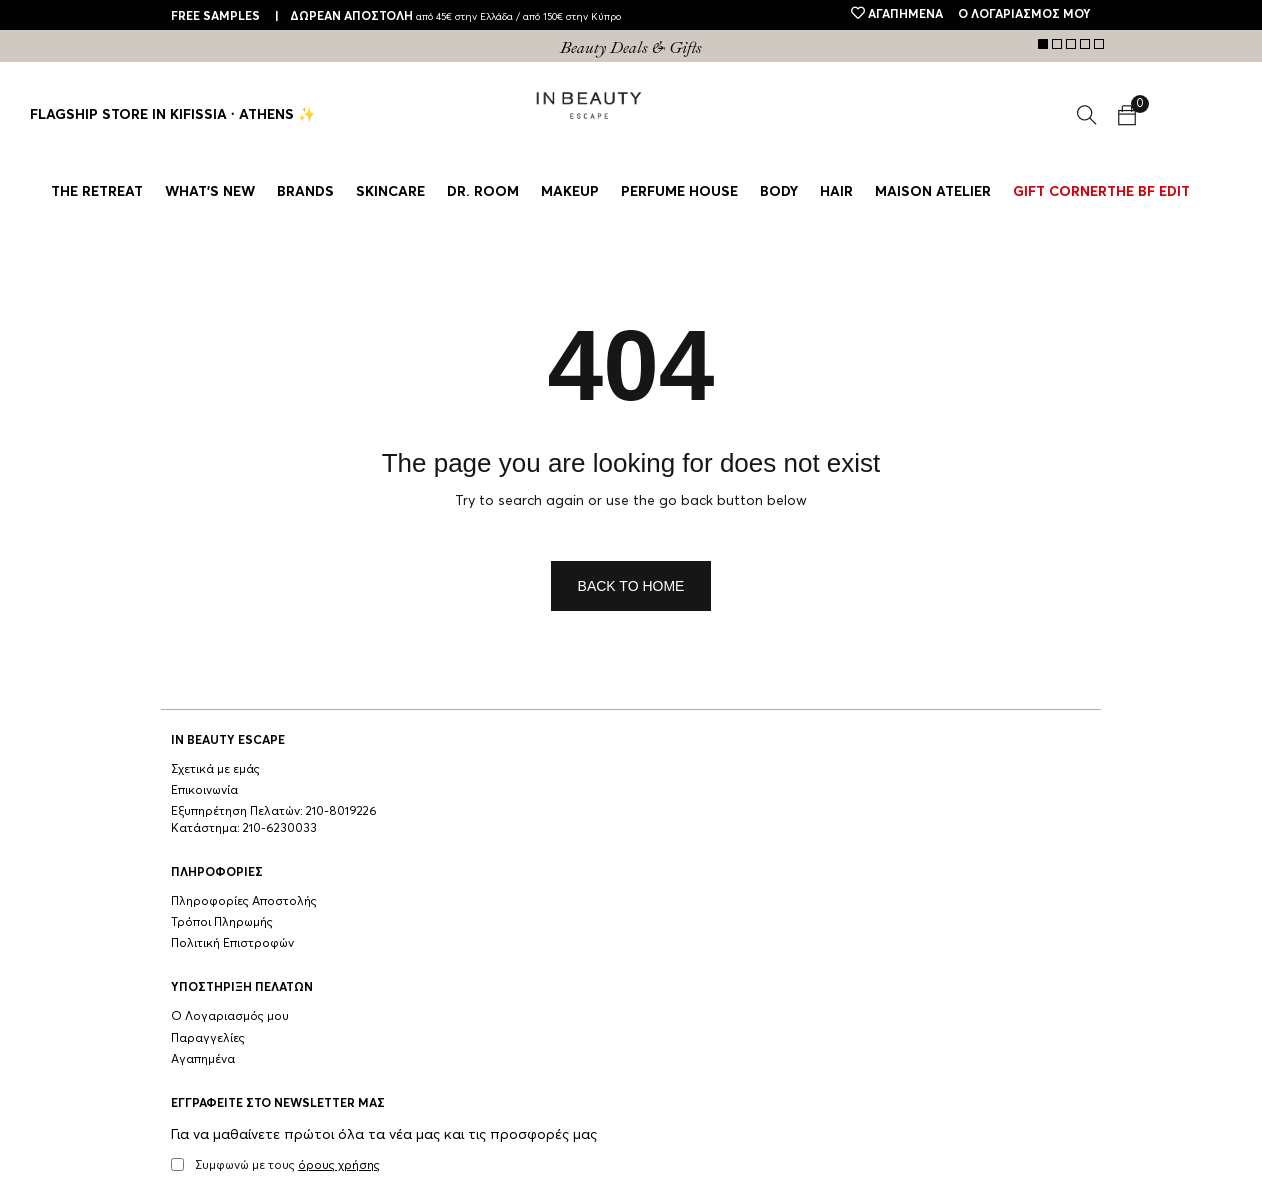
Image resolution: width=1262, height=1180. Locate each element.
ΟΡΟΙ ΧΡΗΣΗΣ (213, 1157)
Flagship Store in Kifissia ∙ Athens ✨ (172, 115)
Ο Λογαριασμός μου (606, 770)
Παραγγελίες (584, 791)
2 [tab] (1057, 44)
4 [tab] (1085, 44)
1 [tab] (1043, 44)
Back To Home (631, 586)
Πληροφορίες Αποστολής (432, 770)
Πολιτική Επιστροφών (420, 812)
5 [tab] (1099, 44)
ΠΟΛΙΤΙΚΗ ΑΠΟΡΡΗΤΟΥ (331, 1157)
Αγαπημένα (579, 812)
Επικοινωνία (204, 791)
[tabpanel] (631, 48)
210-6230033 (280, 846)
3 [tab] (1071, 44)
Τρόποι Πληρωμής (410, 791)
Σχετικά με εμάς (215, 770)
